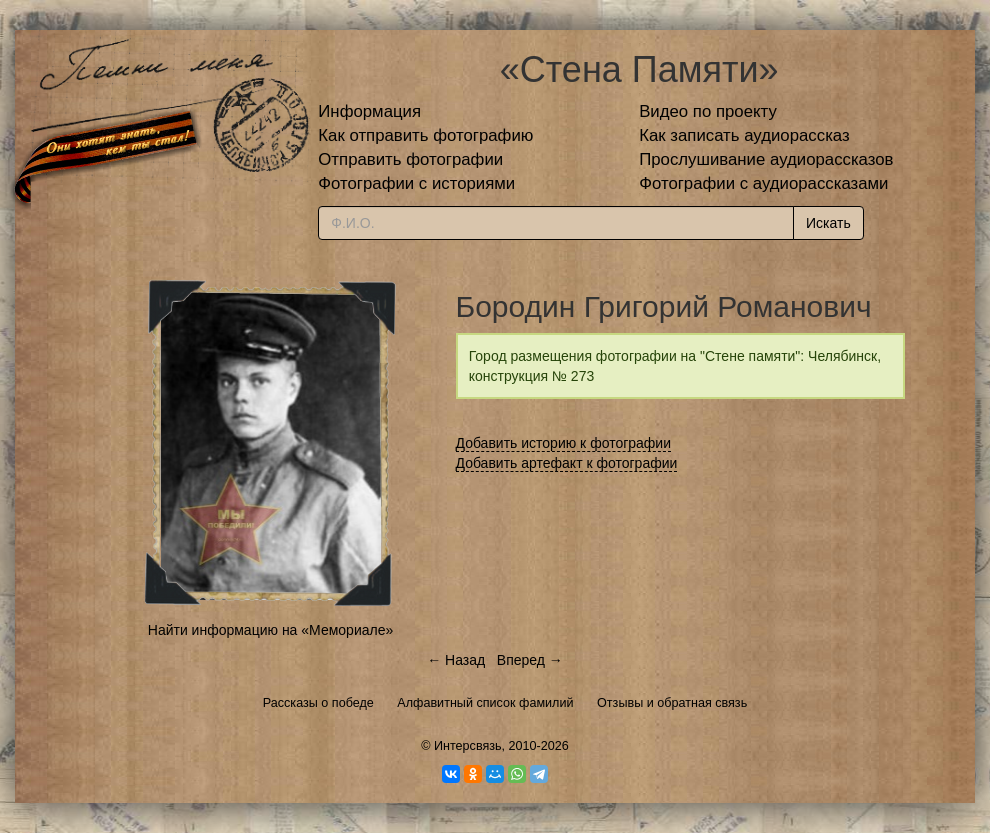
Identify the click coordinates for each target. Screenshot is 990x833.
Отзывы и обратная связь (672, 703)
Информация (369, 111)
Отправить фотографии (410, 159)
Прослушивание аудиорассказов (766, 159)
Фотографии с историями (416, 183)
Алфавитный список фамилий (485, 703)
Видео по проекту (708, 111)
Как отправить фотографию (425, 135)
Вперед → (530, 660)
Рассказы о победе (318, 703)
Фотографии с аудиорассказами (763, 183)
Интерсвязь (468, 746)
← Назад (456, 660)
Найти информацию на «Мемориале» (270, 630)
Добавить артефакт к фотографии (567, 463)
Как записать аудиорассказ (744, 135)
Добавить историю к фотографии (564, 443)
